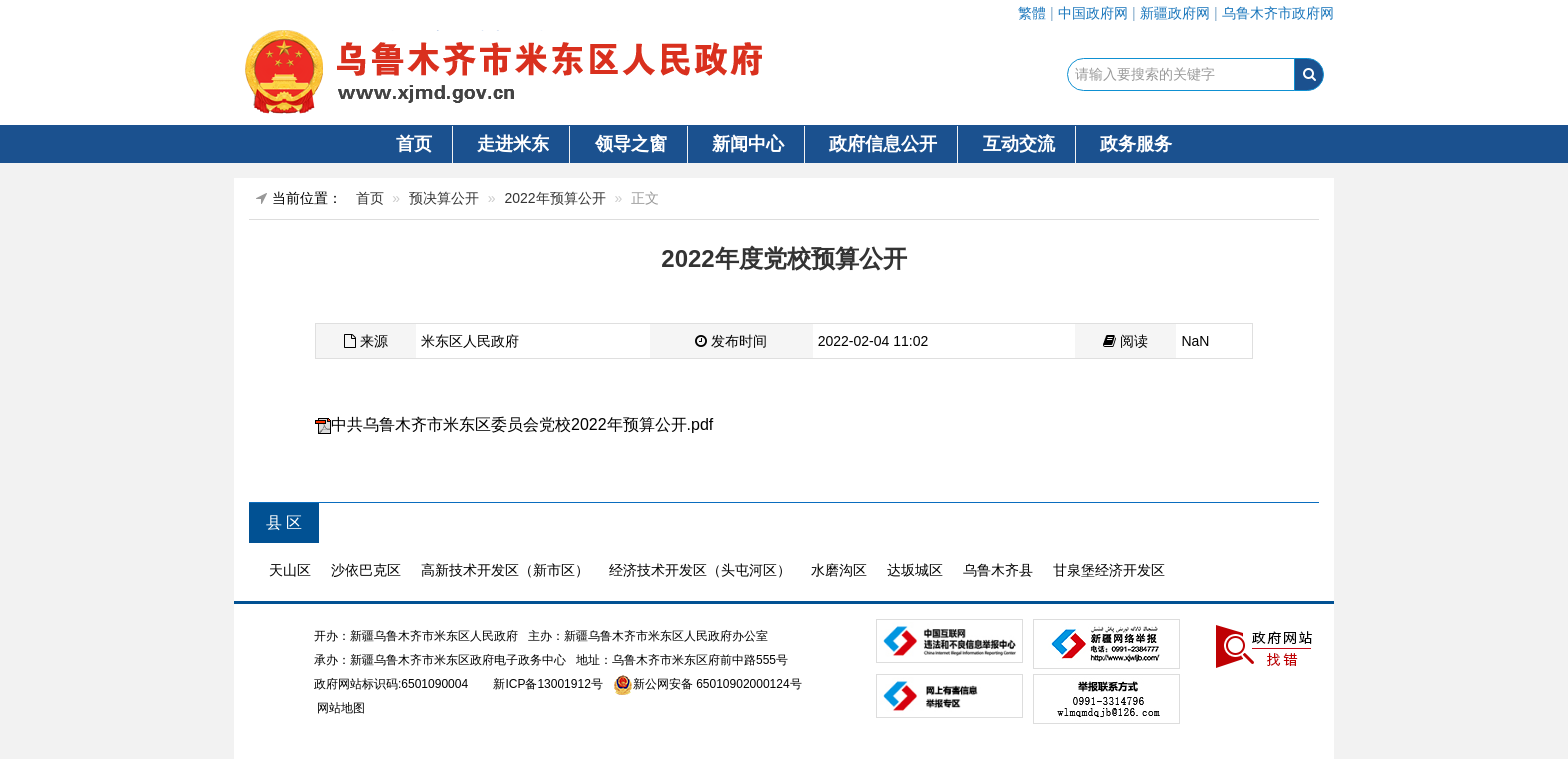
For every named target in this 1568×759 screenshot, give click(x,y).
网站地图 (339, 708)
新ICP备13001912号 (547, 684)
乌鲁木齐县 (998, 570)
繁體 (1032, 13)
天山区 (290, 570)
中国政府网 (1093, 13)
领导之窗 (631, 144)
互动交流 (1019, 144)
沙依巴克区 (366, 570)
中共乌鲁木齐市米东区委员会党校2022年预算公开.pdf (522, 424)
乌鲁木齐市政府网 (1278, 13)
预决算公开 (444, 198)
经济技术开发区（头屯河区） (700, 570)
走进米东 (513, 144)
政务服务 (1136, 144)
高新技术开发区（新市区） (505, 570)
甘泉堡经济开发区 (1109, 570)
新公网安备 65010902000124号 (717, 684)
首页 (414, 144)
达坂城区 (915, 570)
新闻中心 (748, 144)
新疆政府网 (1175, 13)
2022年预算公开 (555, 198)
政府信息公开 (883, 144)
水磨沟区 (839, 570)
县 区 (284, 522)
